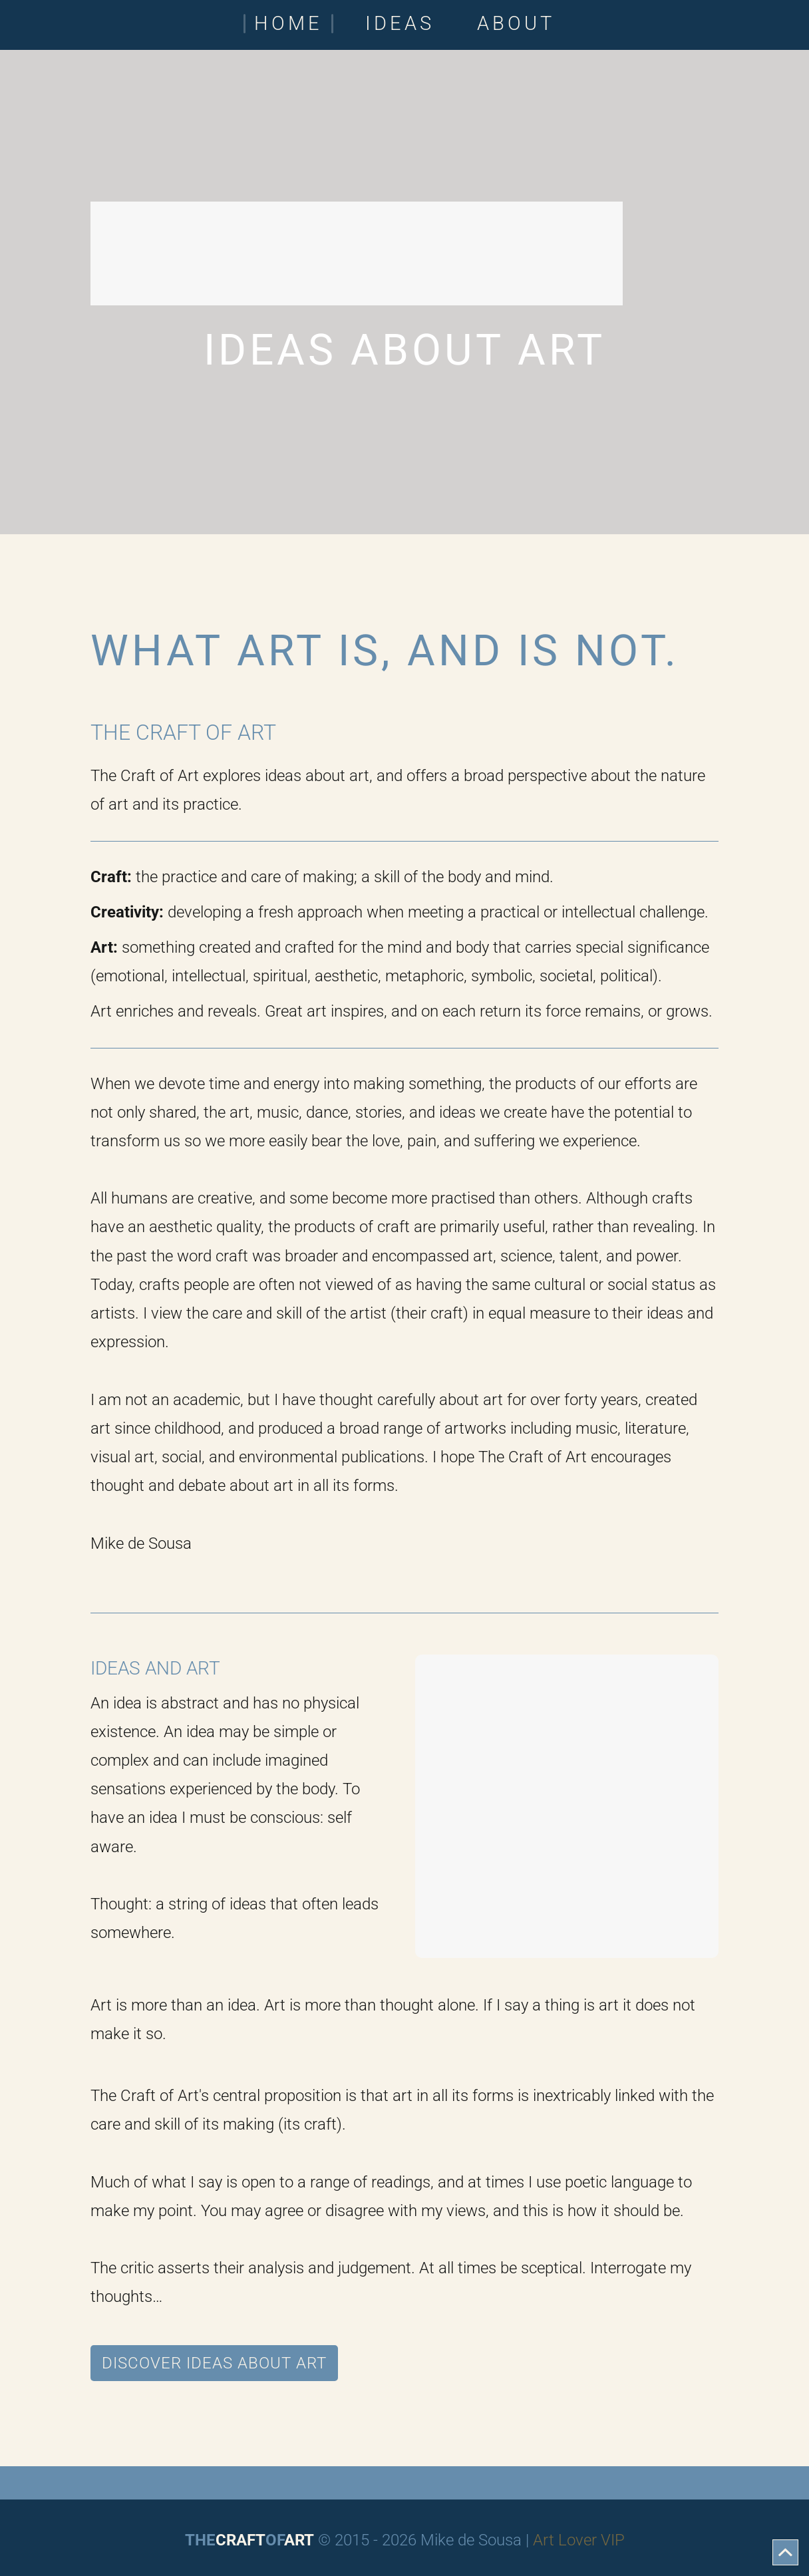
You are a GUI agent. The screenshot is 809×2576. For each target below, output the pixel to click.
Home (288, 23)
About (516, 23)
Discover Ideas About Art (214, 2363)
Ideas (399, 23)
